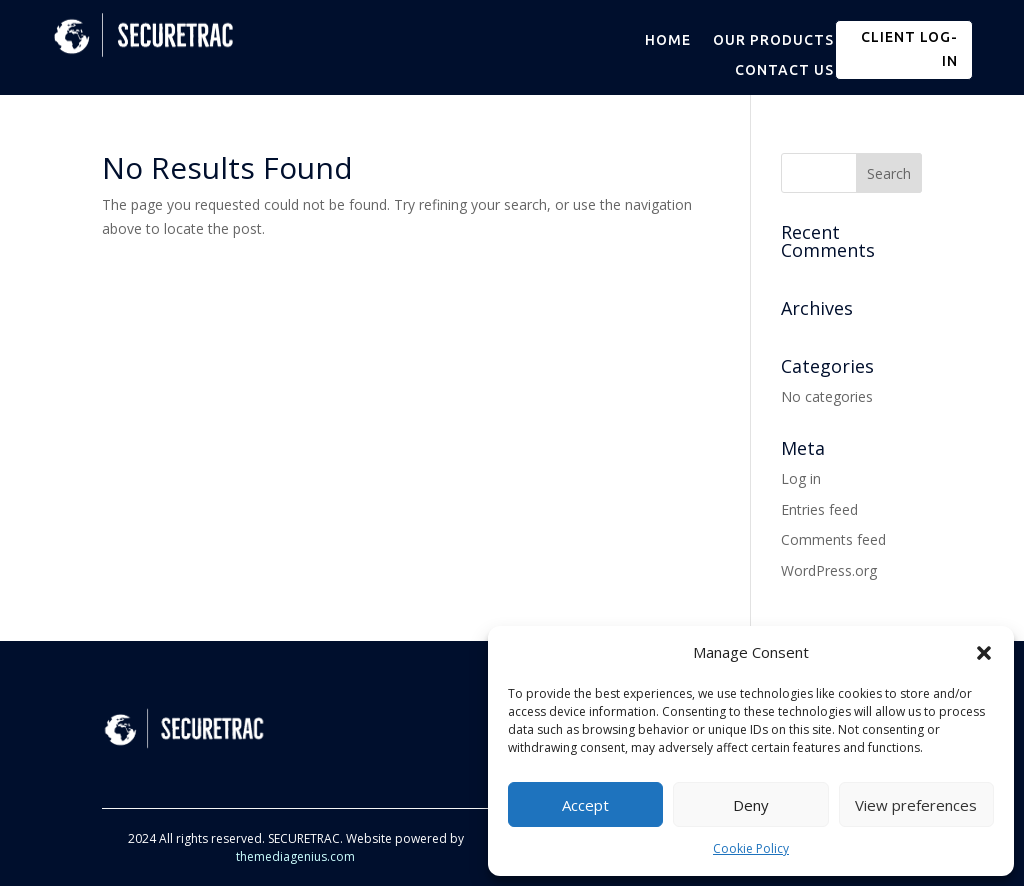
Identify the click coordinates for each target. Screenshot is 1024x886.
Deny (751, 805)
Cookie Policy (751, 848)
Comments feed (833, 539)
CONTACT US (784, 70)
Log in (801, 478)
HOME (668, 40)
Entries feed (819, 509)
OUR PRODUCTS (773, 40)
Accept (585, 805)
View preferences (916, 805)
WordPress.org (829, 570)
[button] (984, 653)
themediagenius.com (295, 856)
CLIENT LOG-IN (909, 49)
